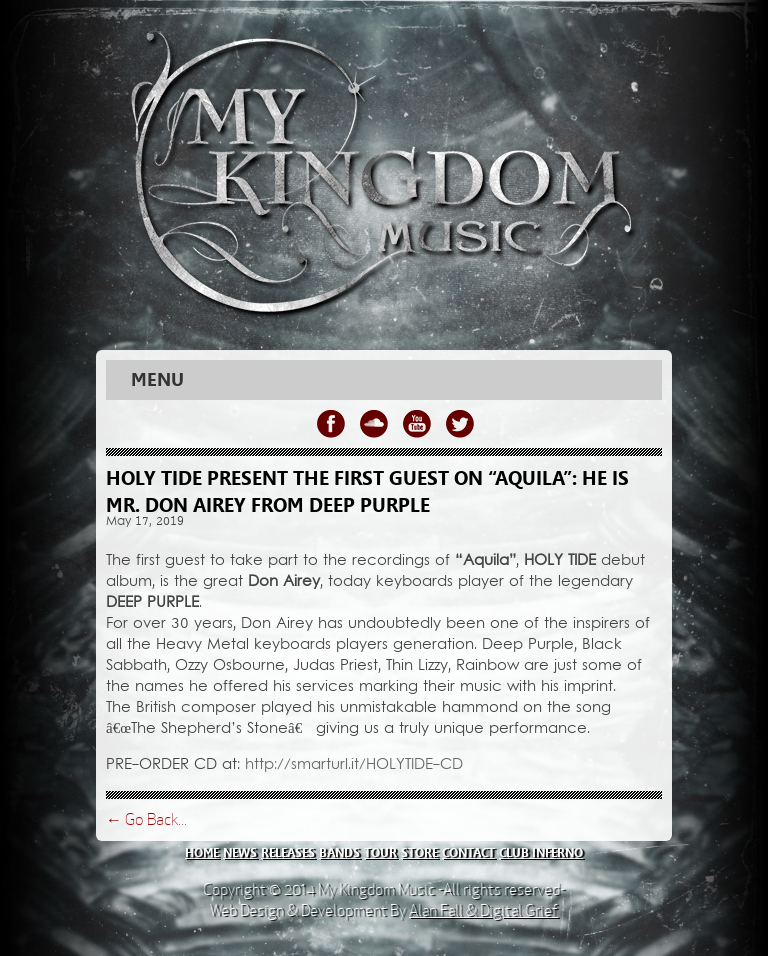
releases (288, 853)
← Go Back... (146, 819)
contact (468, 853)
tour (380, 853)
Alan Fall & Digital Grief (483, 910)
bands (339, 853)
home (202, 853)
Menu (157, 380)
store (419, 853)
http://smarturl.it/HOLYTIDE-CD (354, 765)
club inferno (541, 853)
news (240, 853)
